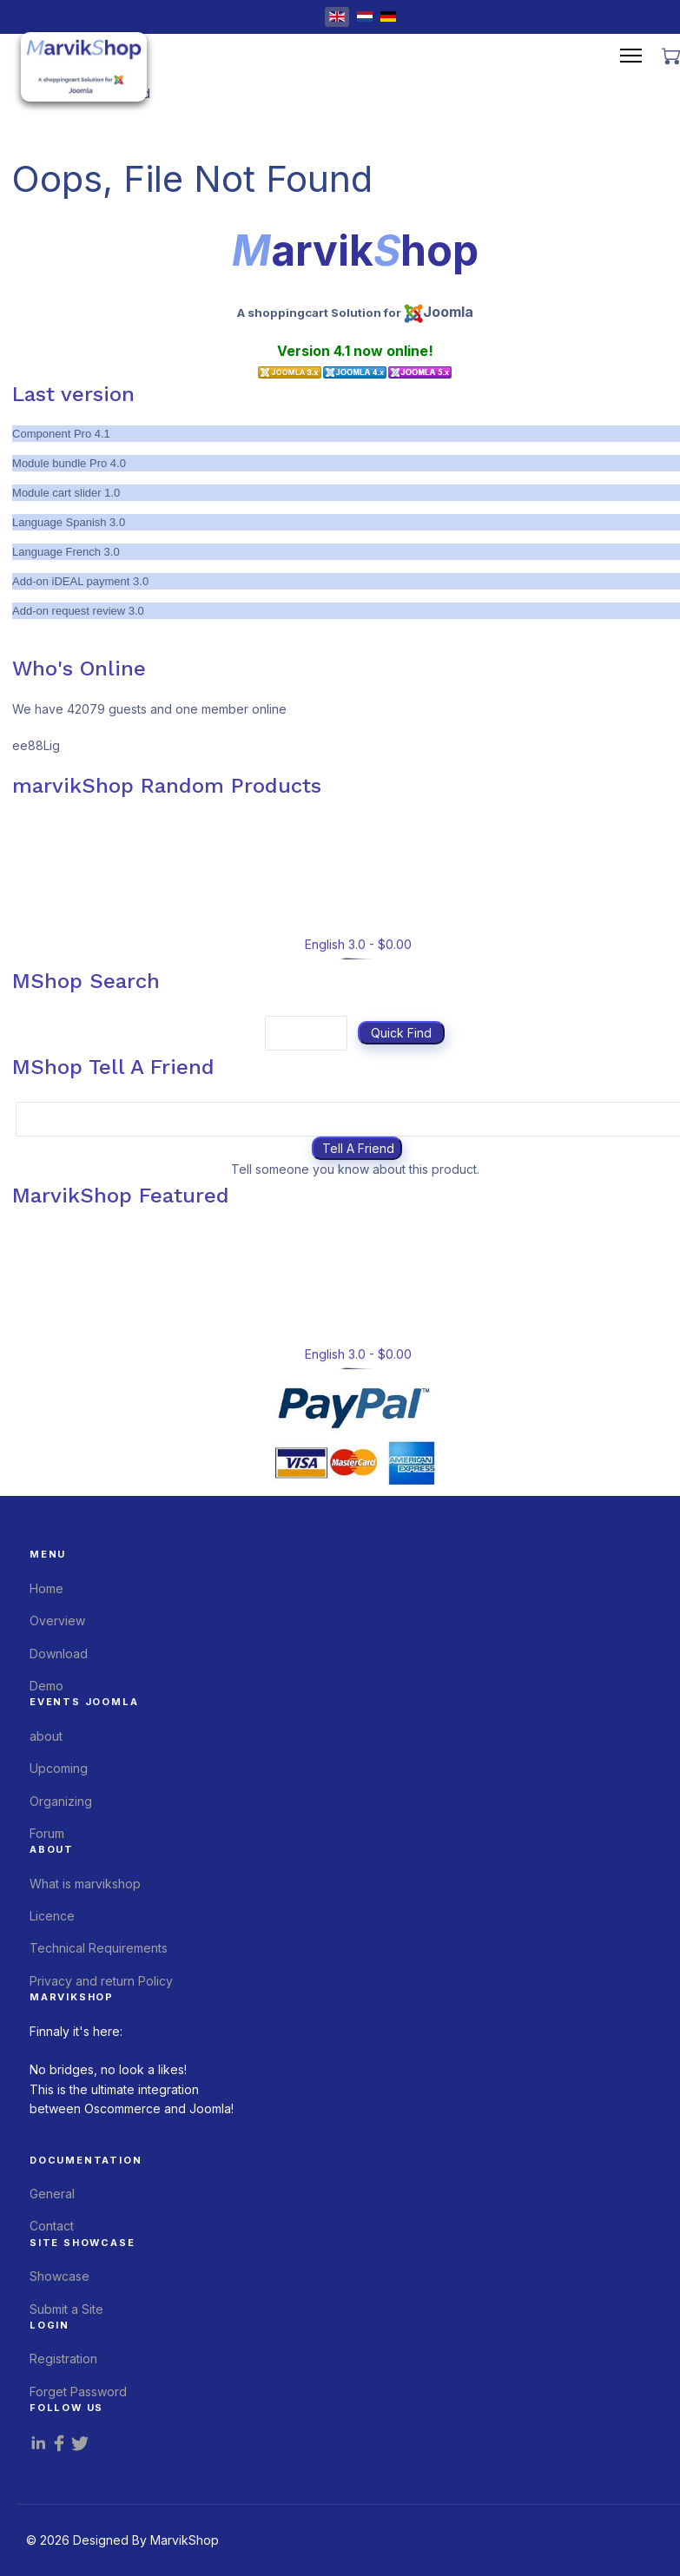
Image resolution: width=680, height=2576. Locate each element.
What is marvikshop (85, 1883)
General (52, 2193)
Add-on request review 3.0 (78, 610)
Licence (52, 1915)
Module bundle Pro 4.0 (69, 463)
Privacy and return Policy (101, 1980)
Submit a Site (66, 2309)
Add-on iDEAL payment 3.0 (80, 581)
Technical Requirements (99, 1947)
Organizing (61, 1801)
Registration (63, 2358)
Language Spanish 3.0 (68, 522)
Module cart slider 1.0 (66, 492)
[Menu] (631, 55)
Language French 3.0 (66, 551)
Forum (47, 1833)
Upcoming (59, 1768)
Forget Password (78, 2391)
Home (46, 1588)
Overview (57, 1620)
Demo (46, 1685)
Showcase (59, 2276)
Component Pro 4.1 (61, 433)
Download (59, 1653)
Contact (52, 2225)
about (46, 1736)
